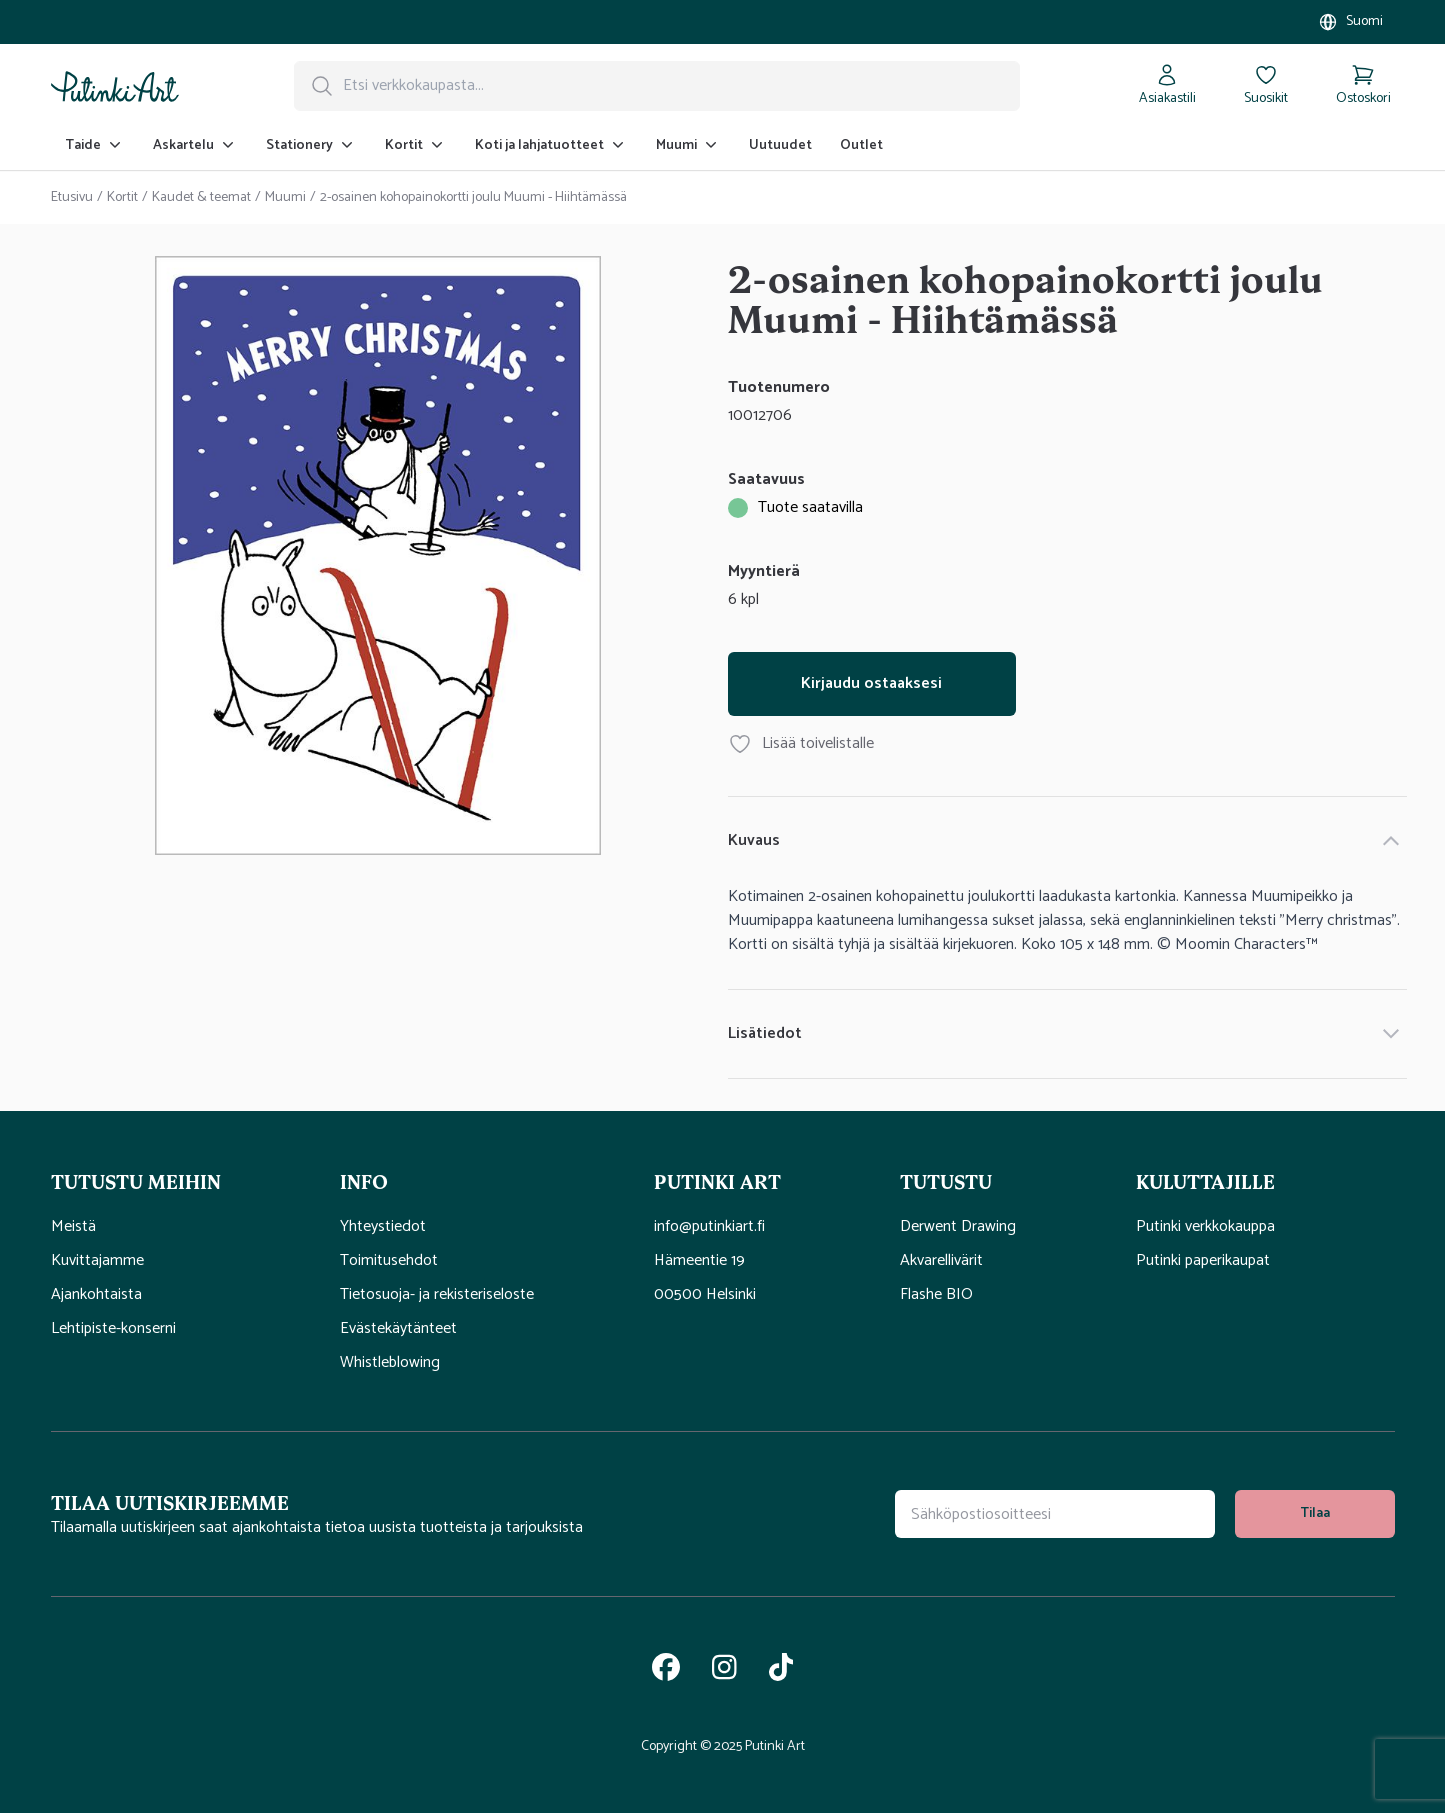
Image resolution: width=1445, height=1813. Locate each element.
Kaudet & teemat (201, 198)
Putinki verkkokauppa (1205, 1227)
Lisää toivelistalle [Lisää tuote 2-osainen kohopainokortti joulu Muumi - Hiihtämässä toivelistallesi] (801, 744)
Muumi (285, 198)
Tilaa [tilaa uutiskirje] (1315, 1513)
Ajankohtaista (96, 1295)
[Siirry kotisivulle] (115, 86)
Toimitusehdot (389, 1261)
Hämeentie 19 (699, 1261)
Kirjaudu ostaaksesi (871, 683)
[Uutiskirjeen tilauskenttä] (1055, 1514)
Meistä (73, 1227)
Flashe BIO (936, 1295)
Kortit (122, 198)
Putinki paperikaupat (1203, 1261)
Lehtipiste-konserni (113, 1329)
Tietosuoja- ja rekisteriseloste (437, 1295)
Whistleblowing (390, 1363)
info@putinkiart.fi (709, 1227)
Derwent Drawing (958, 1227)
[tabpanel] (378, 559)
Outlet (861, 145)
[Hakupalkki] (657, 86)
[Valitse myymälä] (1350, 22)
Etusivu (72, 198)
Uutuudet (780, 145)
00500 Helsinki (705, 1295)
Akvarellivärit (941, 1261)
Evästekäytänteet (398, 1329)
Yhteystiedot (383, 1227)
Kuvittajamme (97, 1261)
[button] (196, 1181)
